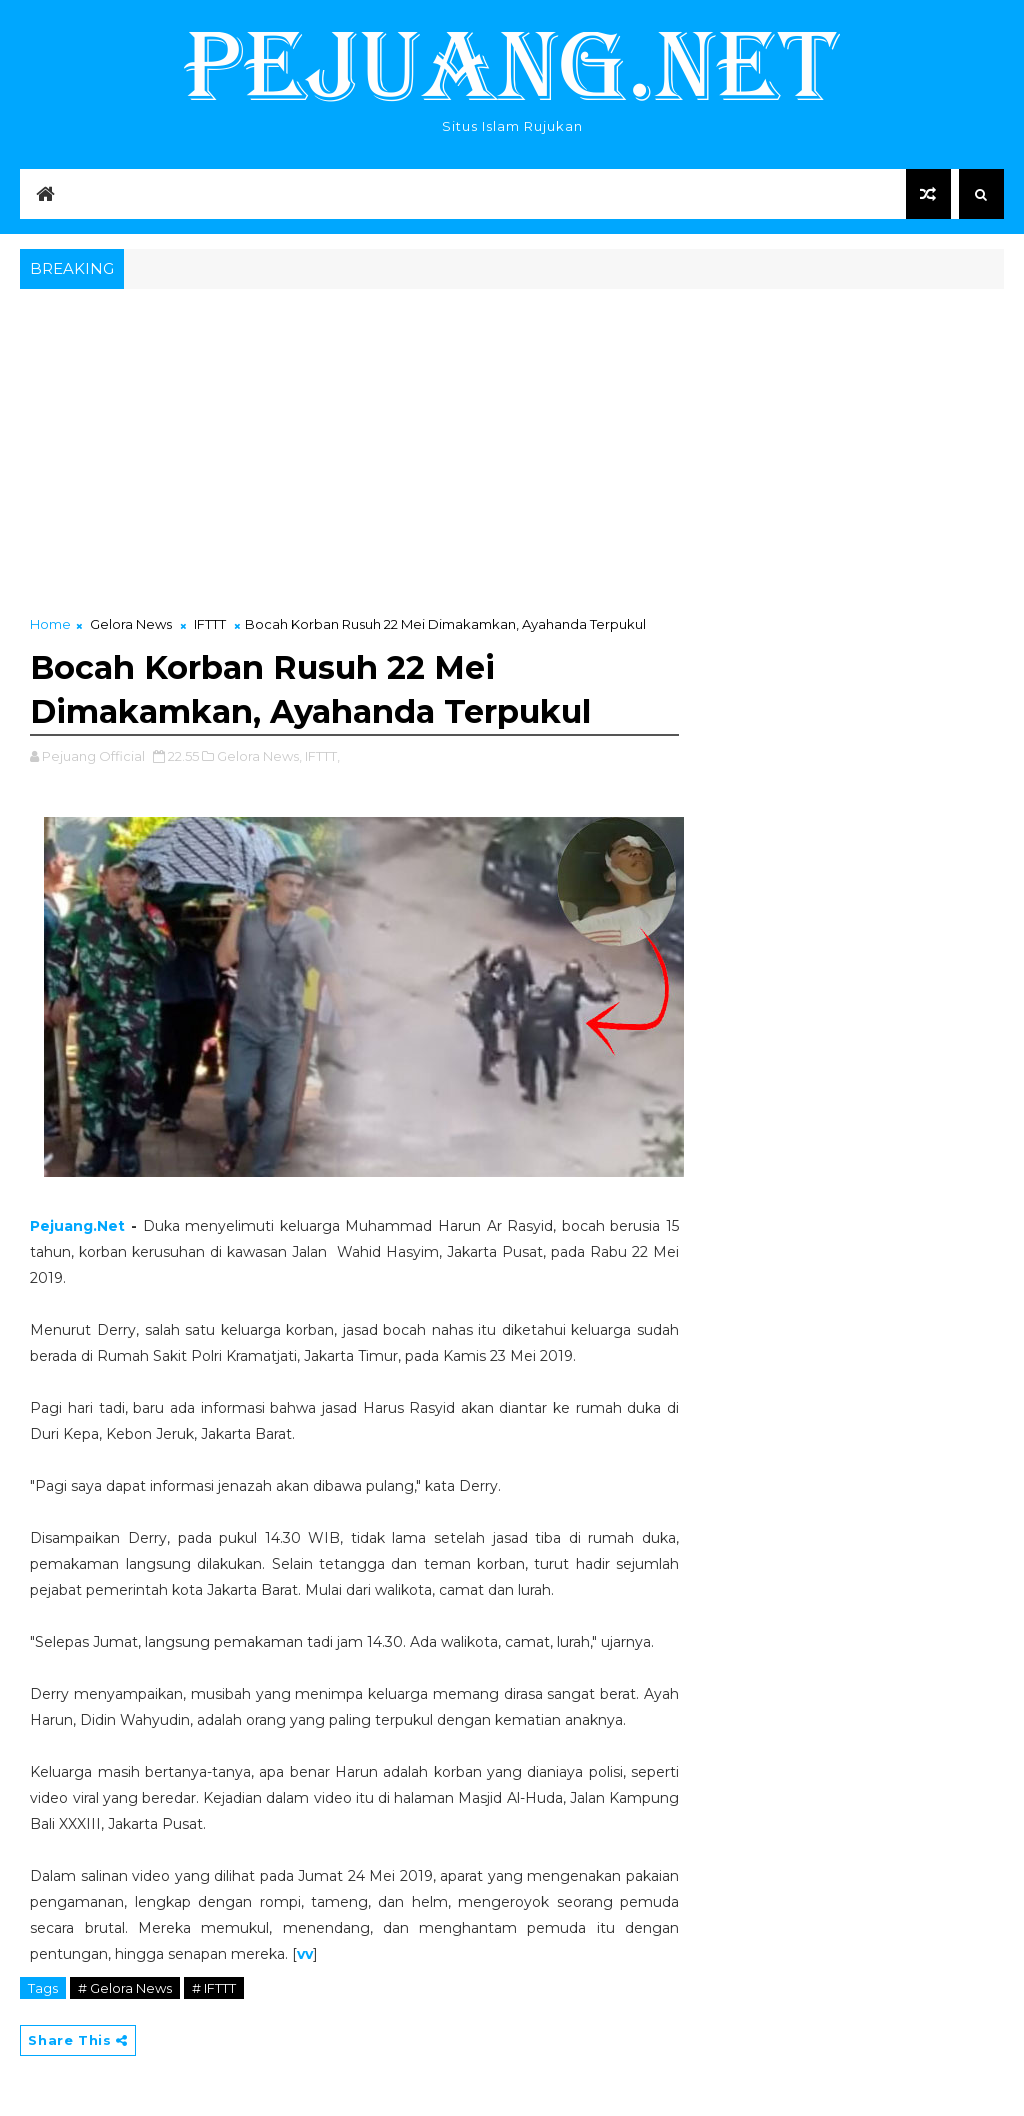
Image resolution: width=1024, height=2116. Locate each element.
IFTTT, (322, 756)
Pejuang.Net (77, 1226)
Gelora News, (259, 756)
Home (50, 624)
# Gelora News (125, 1988)
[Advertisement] (511, 444)
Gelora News (131, 624)
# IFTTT (214, 1988)
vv (305, 1954)
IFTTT (210, 624)
